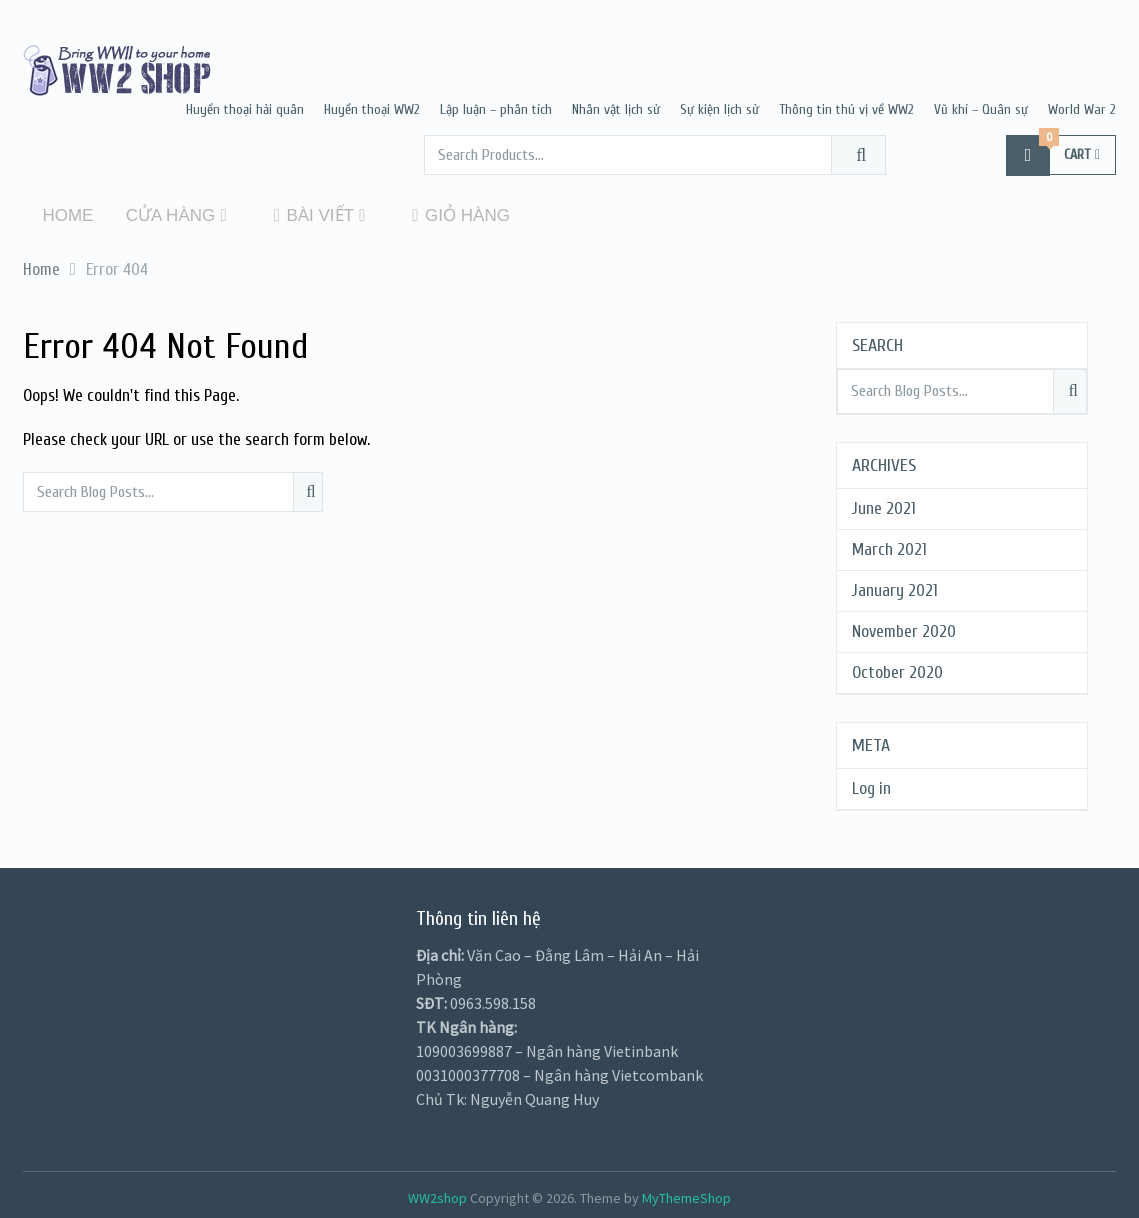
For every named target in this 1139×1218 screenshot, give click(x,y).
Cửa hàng (161, 214)
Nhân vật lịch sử (616, 109)
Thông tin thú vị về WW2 (846, 109)
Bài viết (294, 214)
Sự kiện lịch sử (719, 109)
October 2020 (897, 669)
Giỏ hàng (433, 214)
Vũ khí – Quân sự (981, 109)
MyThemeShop (686, 1195)
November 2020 (904, 628)
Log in (871, 785)
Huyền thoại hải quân (245, 109)
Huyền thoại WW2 (372, 109)
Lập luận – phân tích (496, 109)
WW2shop (437, 1195)
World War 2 (1082, 109)
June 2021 (884, 505)
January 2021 (895, 587)
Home (62, 214)
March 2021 (889, 546)
